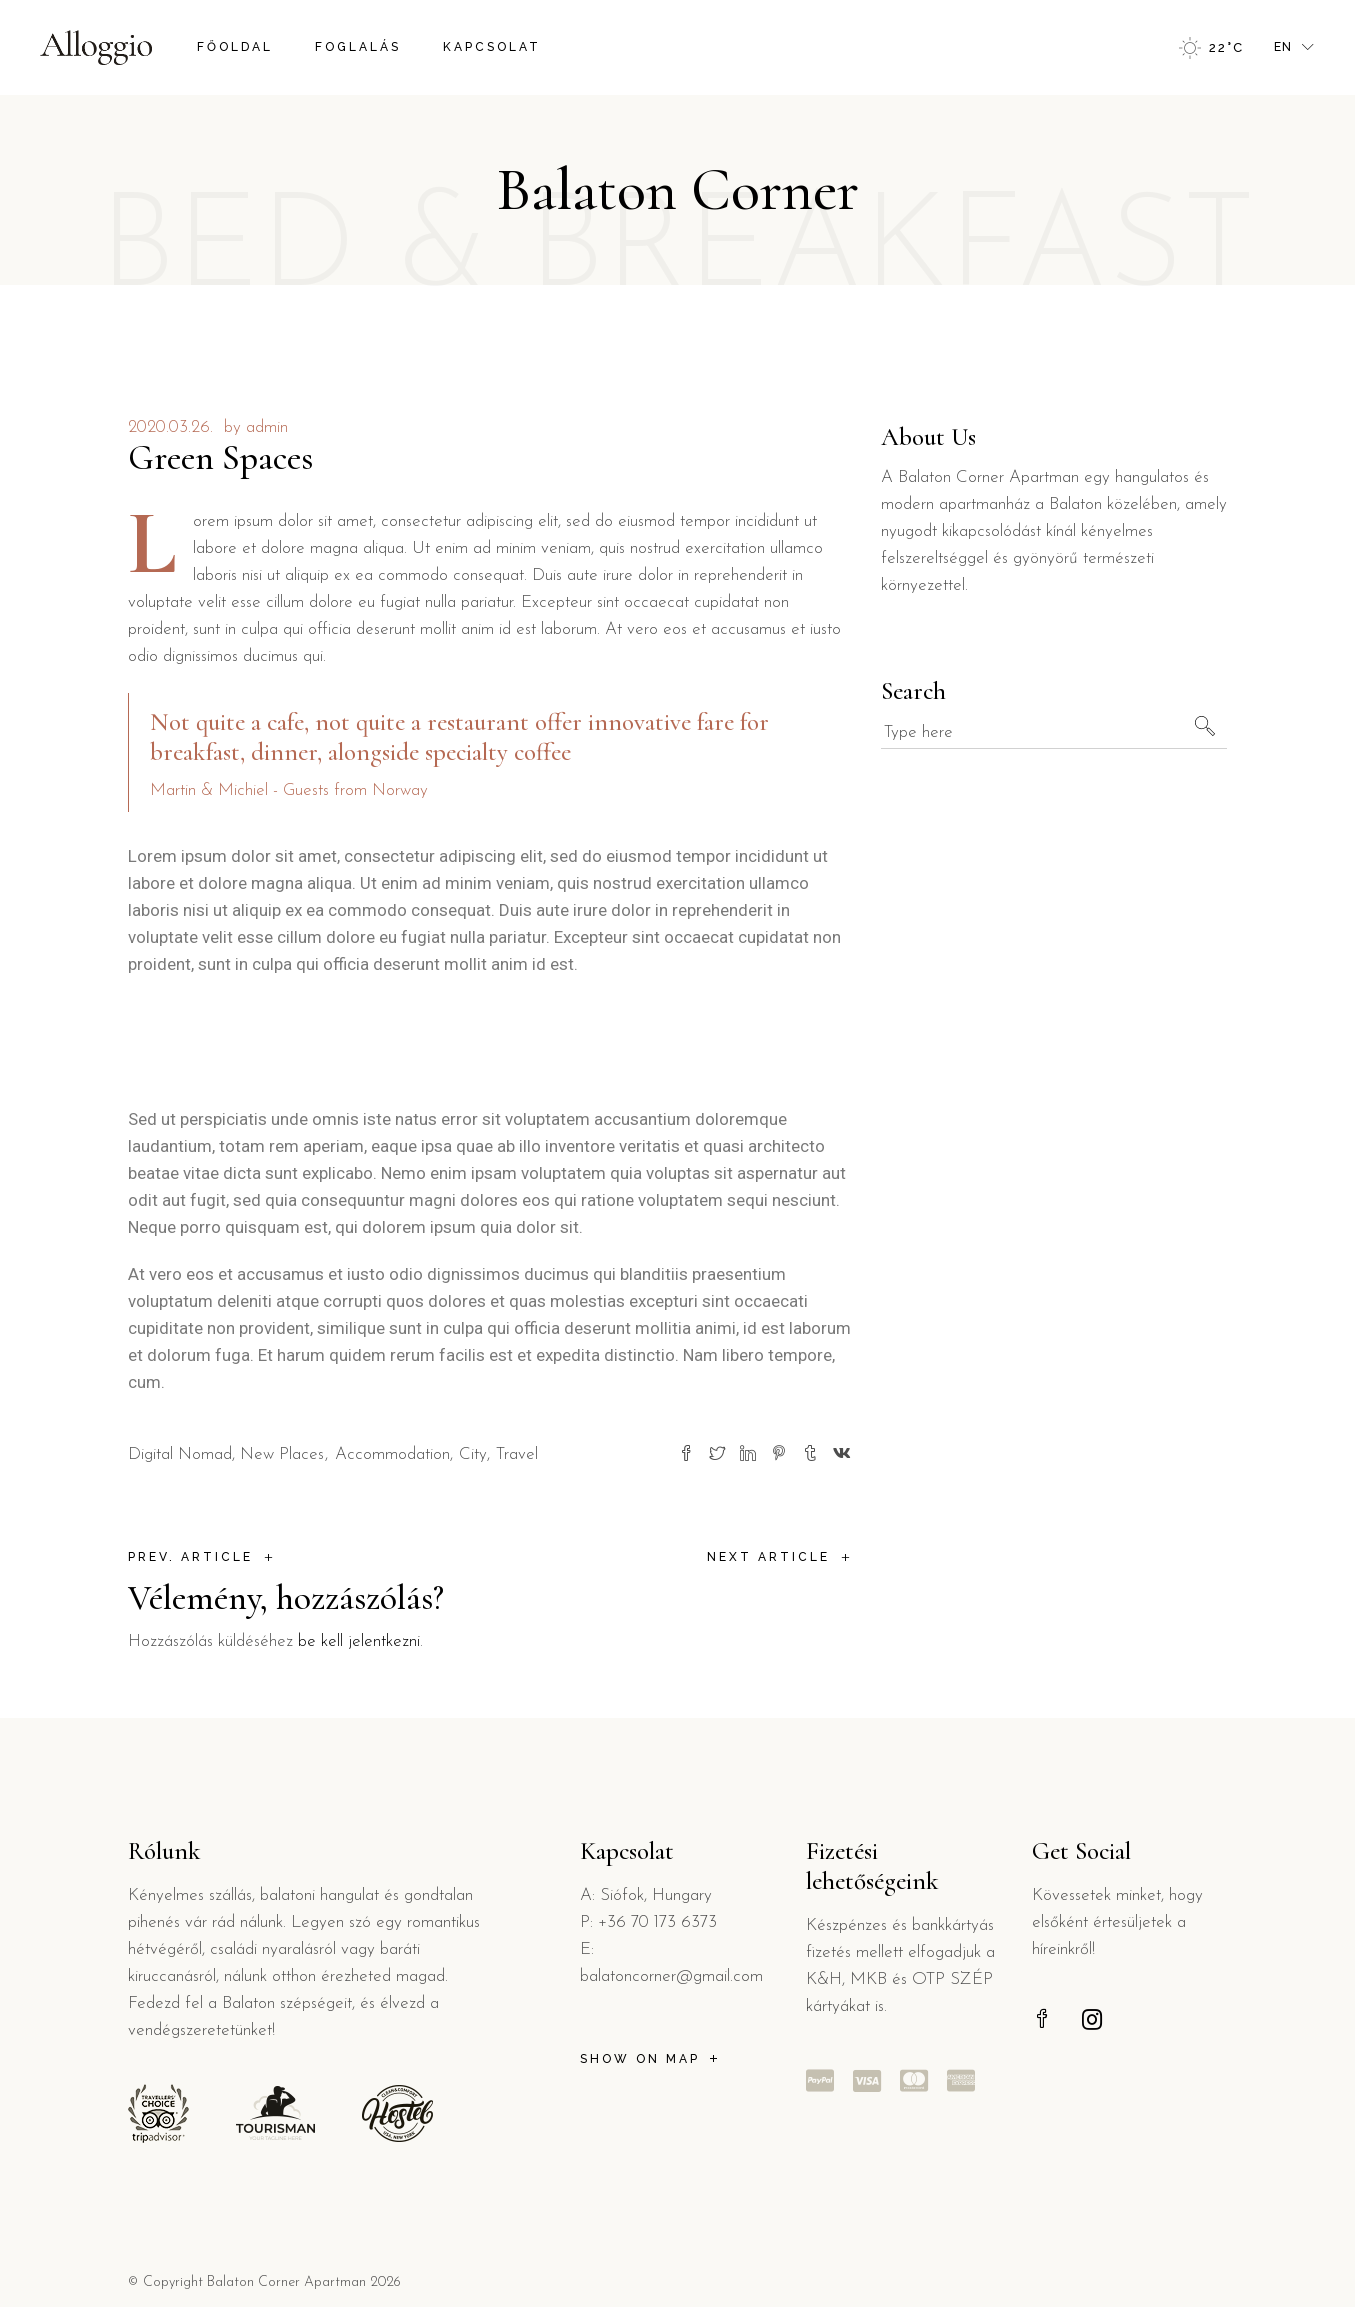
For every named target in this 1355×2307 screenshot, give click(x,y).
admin (267, 427)
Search (913, 691)
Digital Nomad (180, 1454)
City (473, 1454)
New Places (282, 1454)
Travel (517, 1454)
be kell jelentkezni (359, 1641)
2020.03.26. (170, 427)
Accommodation (392, 1454)
